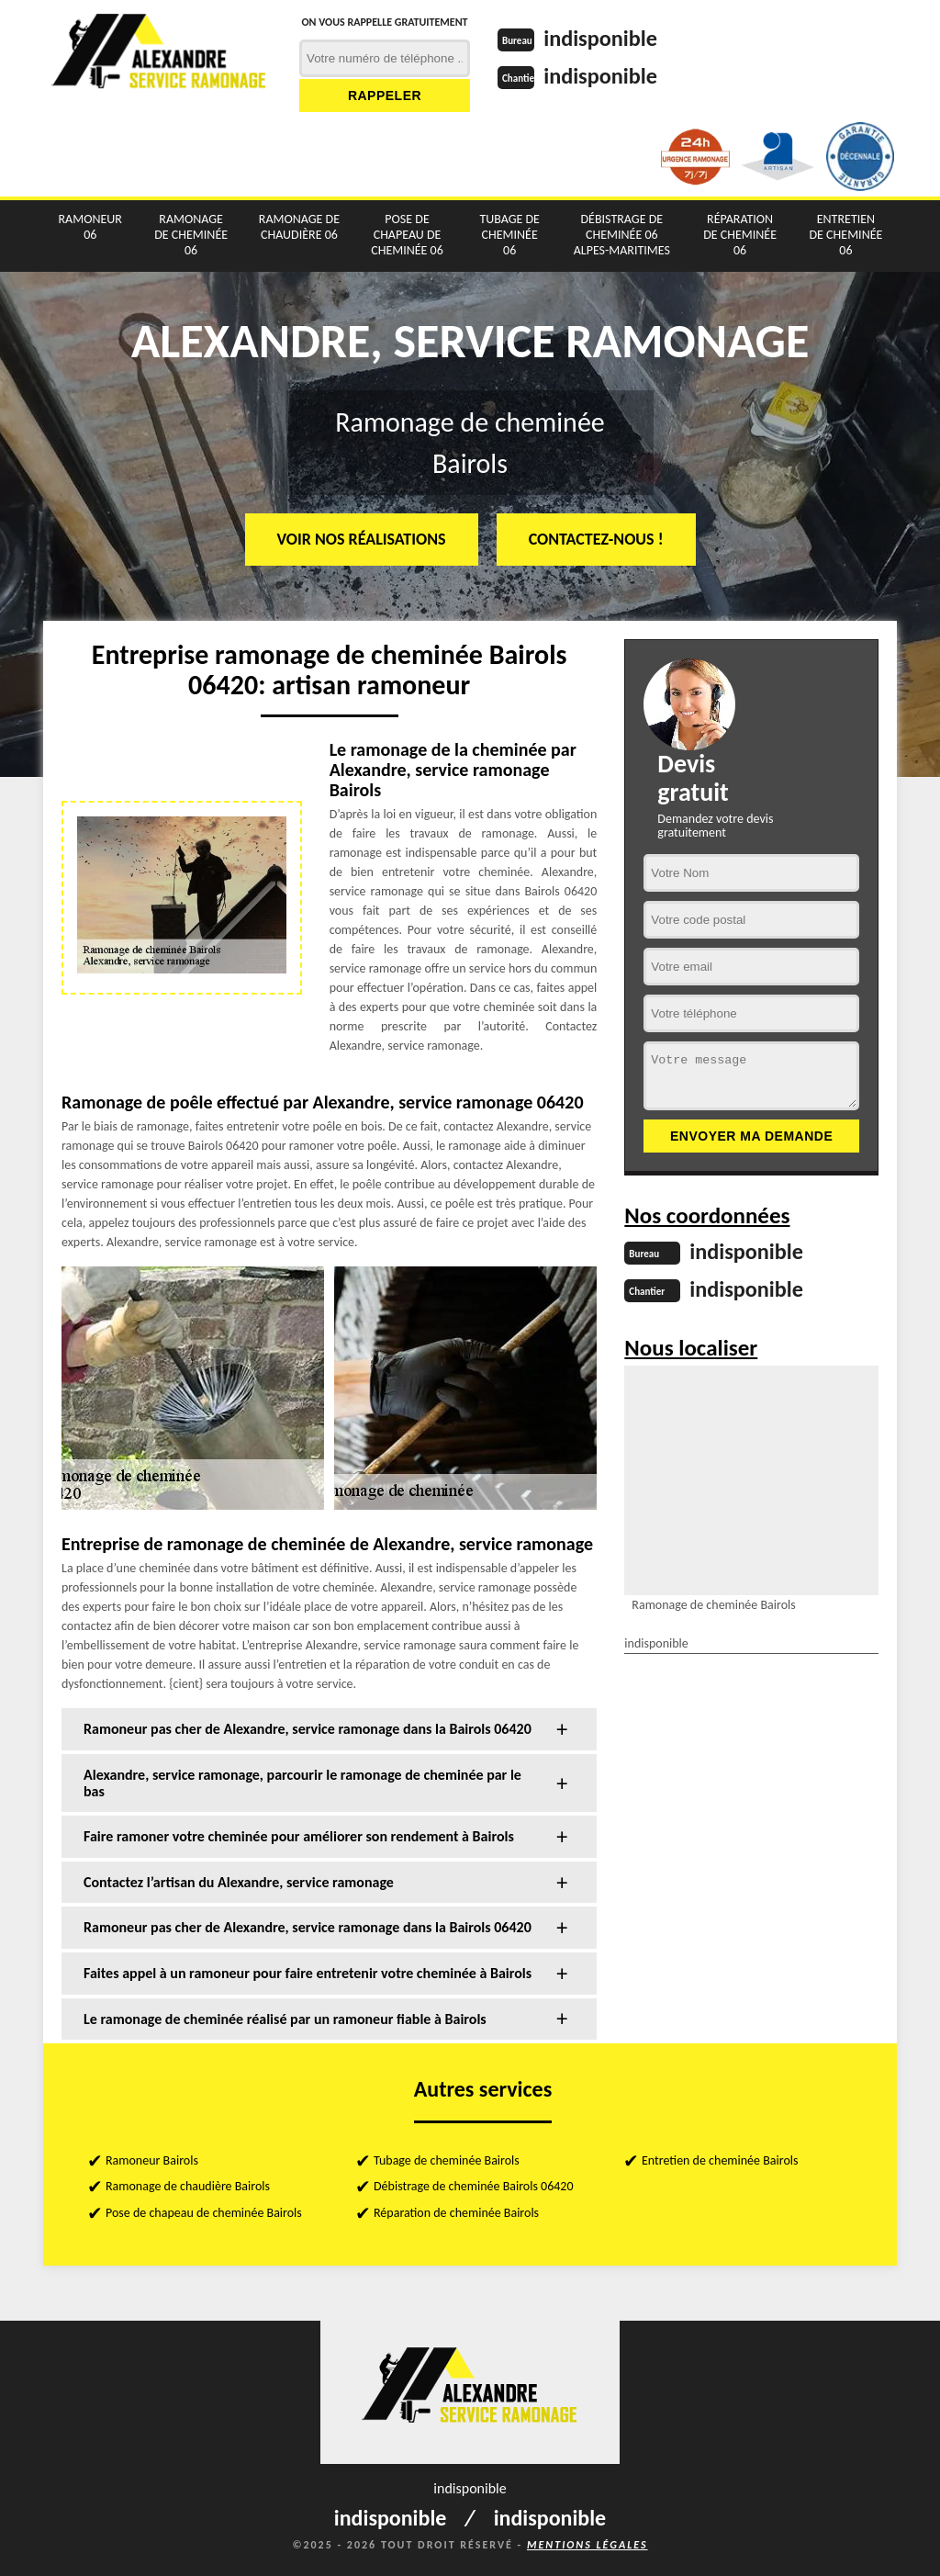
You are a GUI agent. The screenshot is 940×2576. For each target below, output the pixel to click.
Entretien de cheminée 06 (846, 234)
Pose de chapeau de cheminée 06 (407, 234)
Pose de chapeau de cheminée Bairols (204, 2213)
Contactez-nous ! (596, 539)
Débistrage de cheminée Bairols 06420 (474, 2186)
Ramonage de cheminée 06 (191, 234)
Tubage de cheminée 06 (509, 234)
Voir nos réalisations (361, 539)
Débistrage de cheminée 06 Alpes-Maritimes (622, 234)
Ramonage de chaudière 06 (299, 226)
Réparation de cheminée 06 (740, 234)
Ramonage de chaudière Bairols (188, 2186)
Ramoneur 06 (90, 226)
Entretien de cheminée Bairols (720, 2160)
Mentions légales (587, 2544)
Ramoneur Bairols (152, 2160)
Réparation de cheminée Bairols (456, 2213)
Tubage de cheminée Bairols (447, 2160)
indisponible (606, 37)
